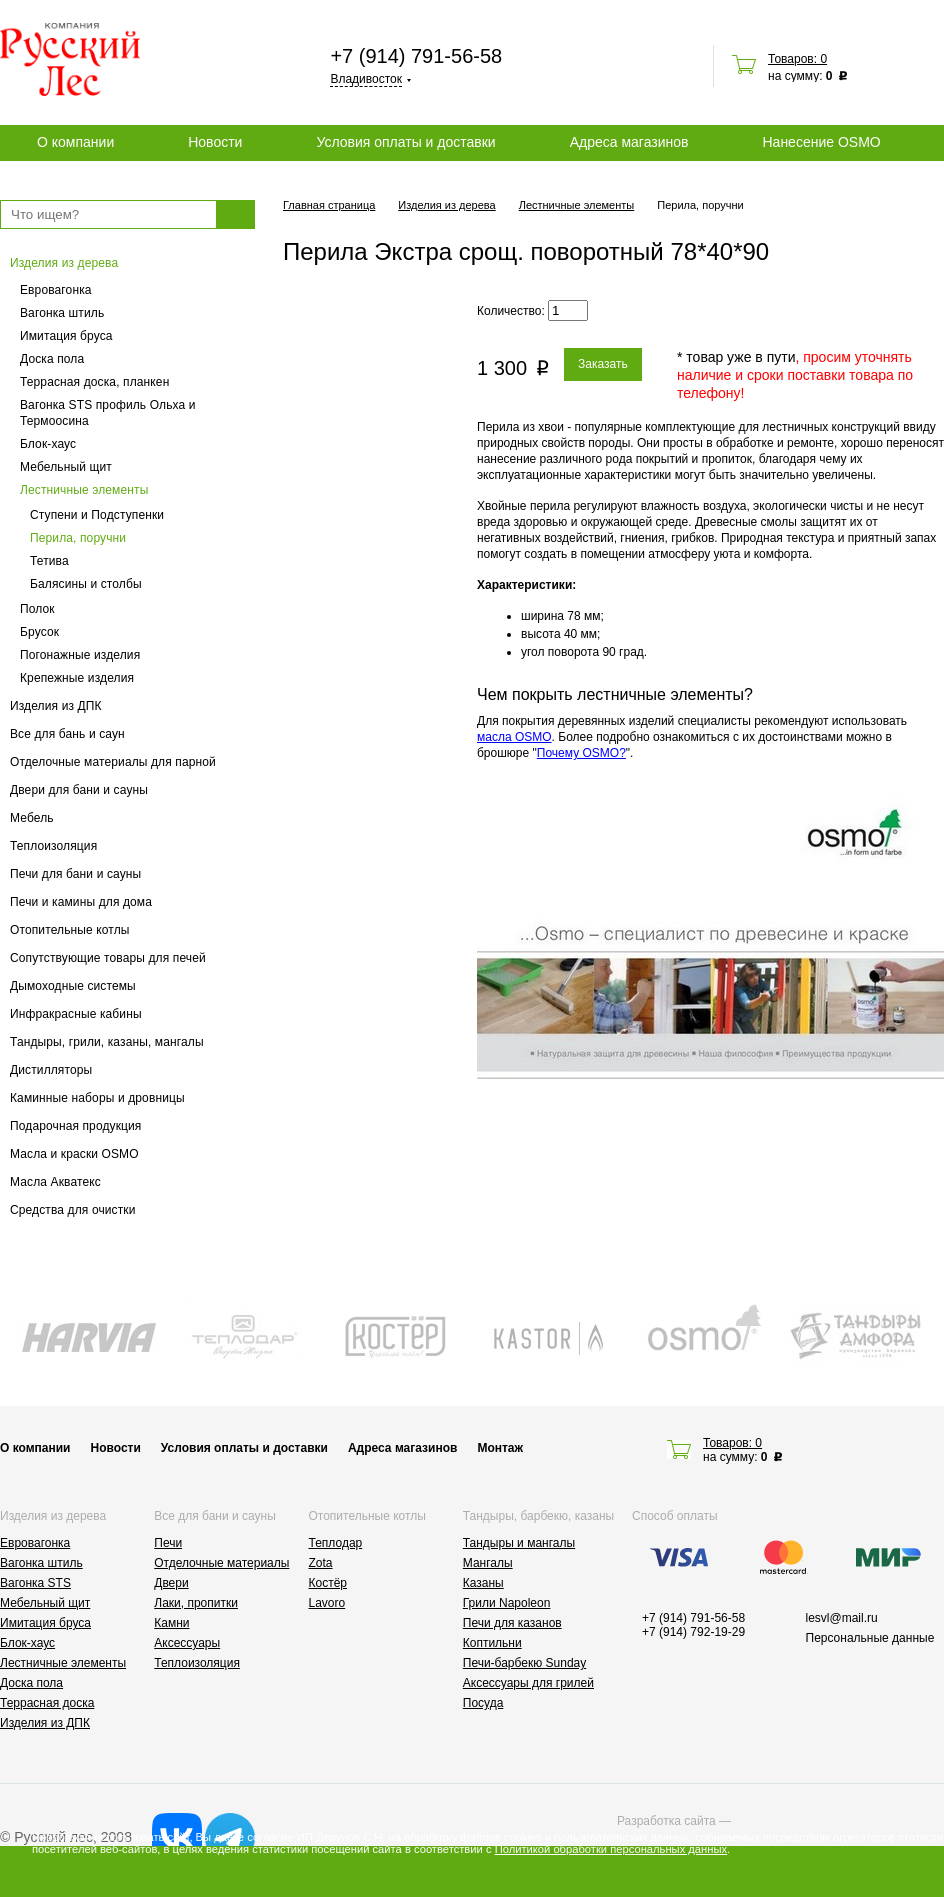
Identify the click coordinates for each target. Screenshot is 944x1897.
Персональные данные (870, 1638)
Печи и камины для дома (81, 902)
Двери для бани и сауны (79, 790)
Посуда (483, 1703)
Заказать (603, 364)
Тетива (49, 561)
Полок (37, 609)
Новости (215, 142)
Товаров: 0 (797, 59)
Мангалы (488, 1563)
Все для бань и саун (67, 734)
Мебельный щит (66, 467)
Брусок (39, 632)
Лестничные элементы (84, 490)
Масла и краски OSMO (74, 1154)
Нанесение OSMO (821, 142)
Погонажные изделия (80, 655)
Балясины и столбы (86, 584)
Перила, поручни (78, 538)
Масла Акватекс (55, 1182)
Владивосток (366, 79)
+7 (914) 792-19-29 (693, 1632)
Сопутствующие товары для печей (108, 958)
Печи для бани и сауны (75, 874)
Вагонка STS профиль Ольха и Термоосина (108, 413)
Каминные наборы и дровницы (97, 1098)
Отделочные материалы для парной (113, 762)
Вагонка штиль (62, 313)
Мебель (32, 818)
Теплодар (336, 1543)
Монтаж (500, 1448)
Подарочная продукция (76, 1126)
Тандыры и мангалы (519, 1543)
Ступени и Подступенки (97, 515)
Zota (321, 1563)
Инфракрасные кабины (76, 1014)
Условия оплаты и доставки (405, 142)
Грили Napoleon (507, 1603)
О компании (75, 142)
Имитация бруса (66, 336)
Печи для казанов (512, 1623)
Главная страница (329, 205)
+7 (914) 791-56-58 (416, 56)
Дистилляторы (51, 1070)
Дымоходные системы (73, 986)
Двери (171, 1583)
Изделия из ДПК (56, 706)
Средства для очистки (73, 1210)
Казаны (483, 1583)
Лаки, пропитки (196, 1603)
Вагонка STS (35, 1583)
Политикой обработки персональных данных (611, 1849)
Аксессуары (187, 1643)
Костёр (328, 1583)
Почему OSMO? (581, 753)
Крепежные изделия (77, 678)
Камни (171, 1623)
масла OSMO (514, 737)
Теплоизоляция (53, 846)
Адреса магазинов (629, 142)
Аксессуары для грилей (528, 1683)
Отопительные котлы (70, 930)
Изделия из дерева (64, 263)
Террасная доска (47, 1703)
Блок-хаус (48, 444)
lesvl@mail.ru (842, 1618)
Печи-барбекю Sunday (525, 1663)
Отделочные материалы (221, 1563)
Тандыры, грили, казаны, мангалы (107, 1042)
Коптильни (492, 1643)
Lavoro (327, 1603)
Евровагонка (56, 290)
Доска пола (52, 359)
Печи (168, 1543)
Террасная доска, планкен (94, 382)
